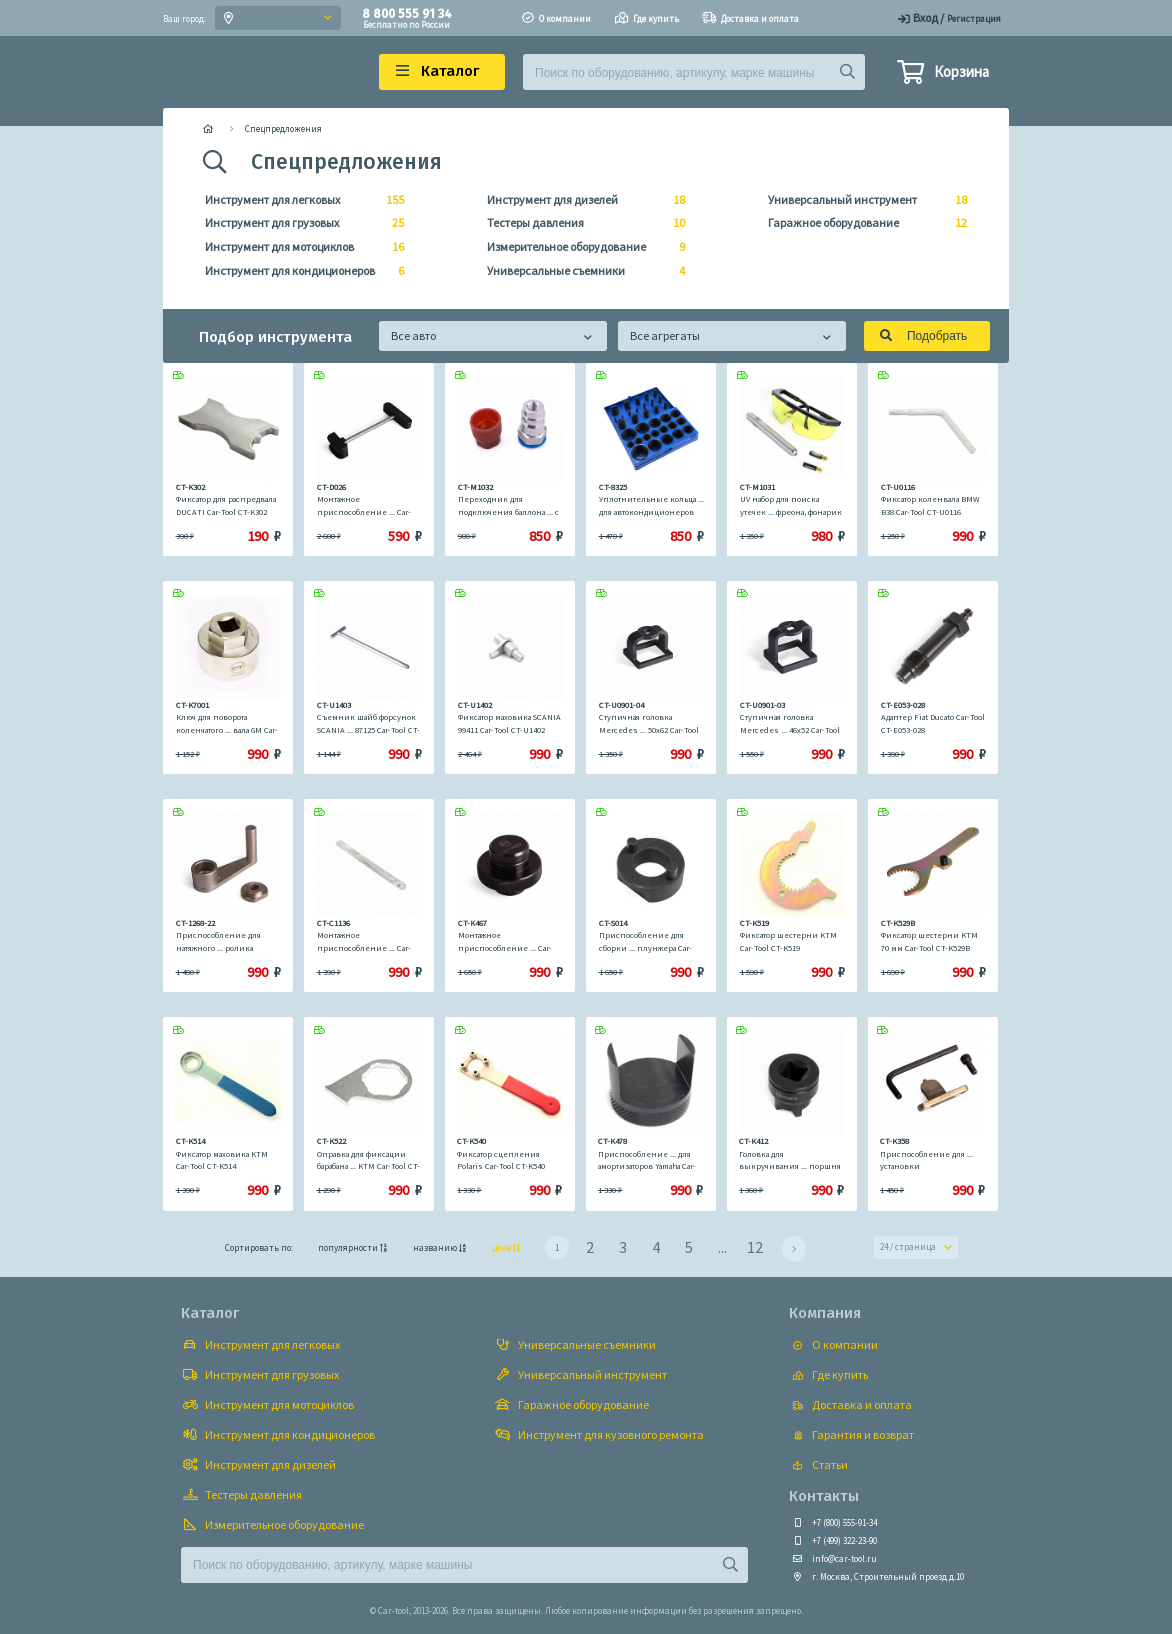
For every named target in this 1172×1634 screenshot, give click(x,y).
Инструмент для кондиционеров (298, 271)
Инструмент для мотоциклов (298, 247)
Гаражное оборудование (861, 223)
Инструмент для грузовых (298, 223)
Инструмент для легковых (298, 200)
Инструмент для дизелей (580, 200)
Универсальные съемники (580, 271)
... (722, 1247)
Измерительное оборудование (580, 247)
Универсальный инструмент (861, 200)
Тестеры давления (580, 223)
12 (755, 1247)
